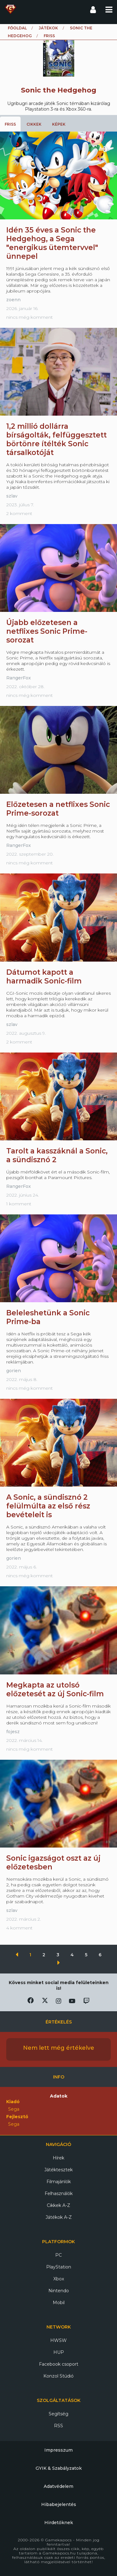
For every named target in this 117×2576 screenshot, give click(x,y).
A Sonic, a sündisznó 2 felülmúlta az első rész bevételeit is (48, 1506)
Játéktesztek (58, 2170)
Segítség (58, 2414)
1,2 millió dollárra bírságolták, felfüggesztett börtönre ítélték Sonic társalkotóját (56, 439)
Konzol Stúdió (58, 2376)
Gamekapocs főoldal (10, 9)
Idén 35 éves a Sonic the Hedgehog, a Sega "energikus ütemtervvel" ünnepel (52, 243)
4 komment (19, 1928)
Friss (10, 124)
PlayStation (58, 2267)
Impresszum (58, 2450)
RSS (58, 2425)
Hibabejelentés (58, 2504)
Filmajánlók (58, 2181)
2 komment (19, 513)
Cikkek (34, 124)
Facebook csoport (58, 2364)
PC (58, 2255)
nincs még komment (29, 317)
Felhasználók (59, 2193)
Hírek (58, 2158)
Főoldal (17, 28)
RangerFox (18, 678)
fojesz (13, 1731)
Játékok (48, 28)
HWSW (58, 2340)
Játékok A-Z (59, 2217)
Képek (59, 124)
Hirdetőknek (58, 2522)
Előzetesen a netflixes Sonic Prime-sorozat (58, 809)
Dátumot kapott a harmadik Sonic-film (44, 976)
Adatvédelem (58, 2486)
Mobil (59, 2302)
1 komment (18, 1204)
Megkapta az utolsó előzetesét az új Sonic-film (55, 1689)
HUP (58, 2352)
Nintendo (58, 2290)
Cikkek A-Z (58, 2205)
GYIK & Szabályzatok (59, 2468)
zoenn (13, 300)
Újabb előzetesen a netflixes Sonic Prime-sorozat (46, 631)
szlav (11, 496)
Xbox (58, 2279)
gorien (13, 1370)
